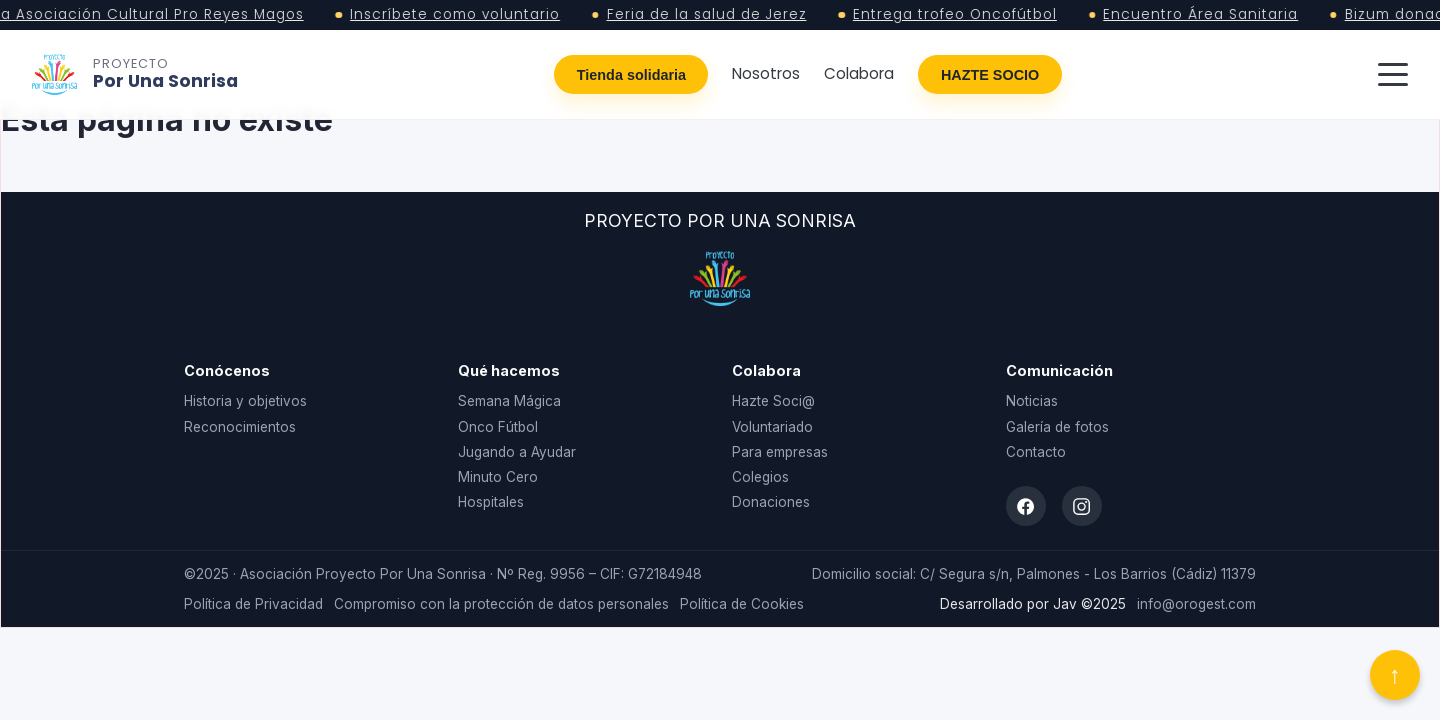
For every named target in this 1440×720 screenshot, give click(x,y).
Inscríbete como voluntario (460, 15)
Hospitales (491, 502)
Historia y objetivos (245, 401)
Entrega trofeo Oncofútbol (960, 15)
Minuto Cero (498, 477)
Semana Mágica (509, 401)
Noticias (1032, 401)
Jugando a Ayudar (517, 452)
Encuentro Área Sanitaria (1205, 15)
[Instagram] (1082, 506)
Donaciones (771, 502)
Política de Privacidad (253, 604)
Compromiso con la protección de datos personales (501, 604)
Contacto (1036, 452)
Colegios (760, 477)
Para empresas (780, 452)
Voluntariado (772, 427)
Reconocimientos (240, 427)
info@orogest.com (1196, 604)
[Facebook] (1026, 506)
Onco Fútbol (498, 427)
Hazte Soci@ (773, 401)
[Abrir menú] (1393, 75)
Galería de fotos (1057, 427)
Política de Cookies (742, 604)
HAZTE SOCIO (990, 75)
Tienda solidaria (631, 75)
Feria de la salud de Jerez (712, 15)
